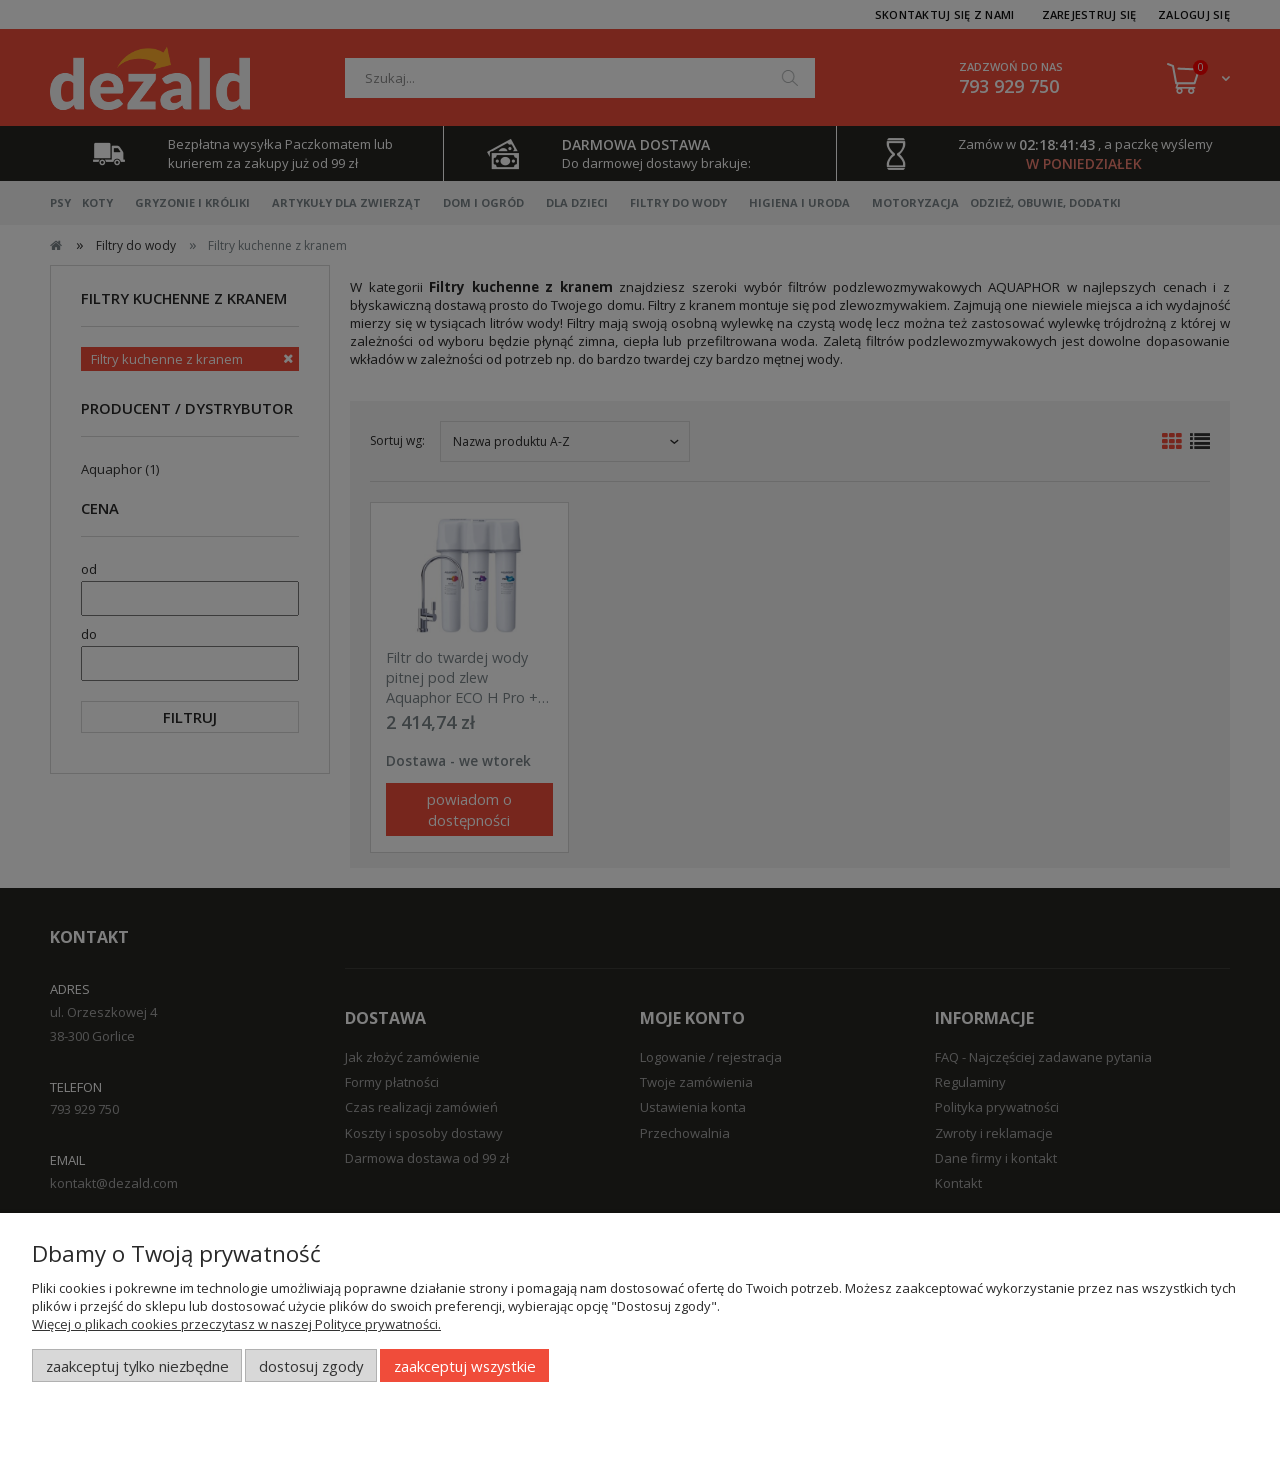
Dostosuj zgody (311, 1366)
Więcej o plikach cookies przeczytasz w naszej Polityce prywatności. (236, 1324)
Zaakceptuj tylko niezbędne (137, 1366)
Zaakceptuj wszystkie (465, 1366)
